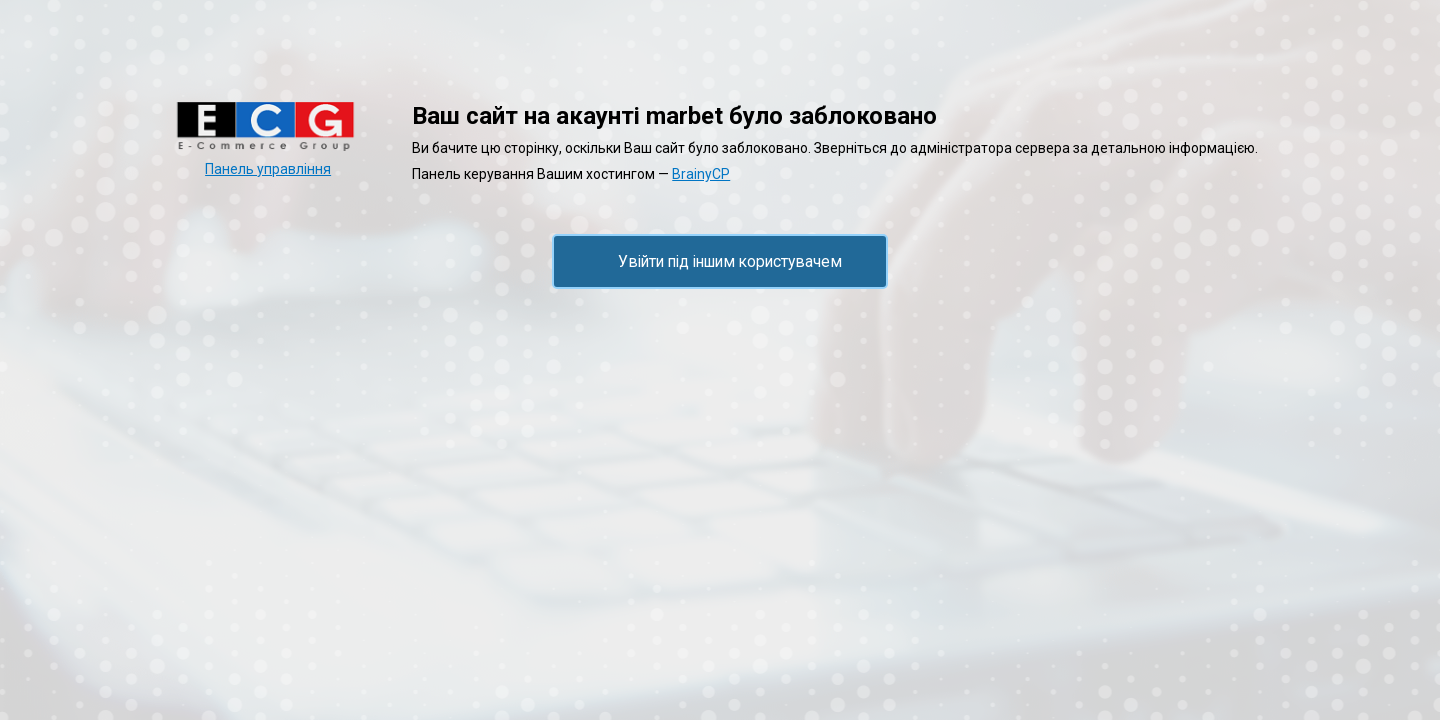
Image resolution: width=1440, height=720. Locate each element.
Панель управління (268, 169)
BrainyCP (701, 174)
